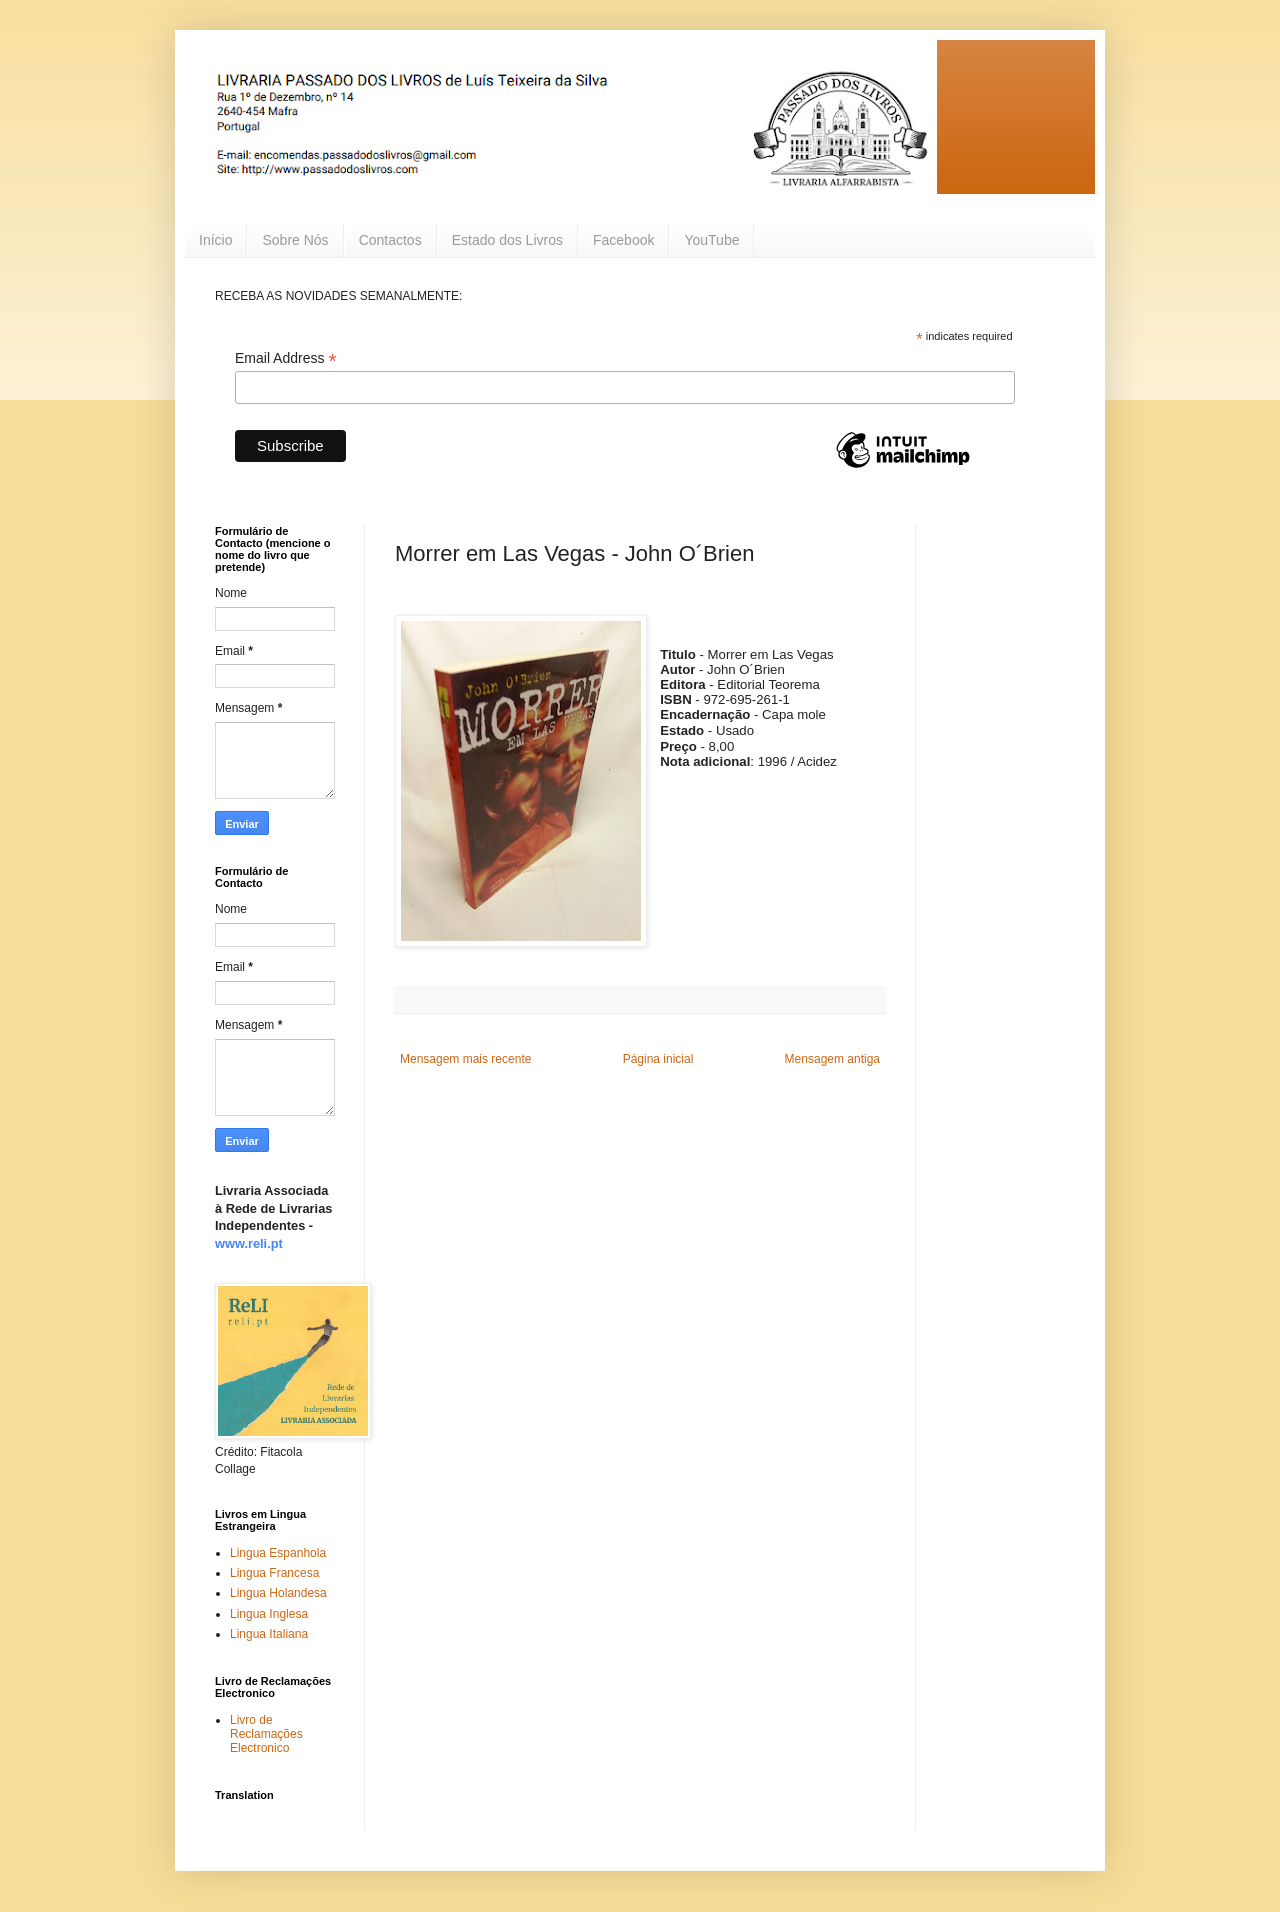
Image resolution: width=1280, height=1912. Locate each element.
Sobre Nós (295, 240)
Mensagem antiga (832, 1059)
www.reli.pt (249, 1243)
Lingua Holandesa (278, 1593)
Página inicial (658, 1059)
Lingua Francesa (274, 1573)
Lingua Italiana (269, 1634)
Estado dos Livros (507, 240)
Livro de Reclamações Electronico (266, 1734)
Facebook (623, 240)
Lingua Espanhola (278, 1553)
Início (215, 240)
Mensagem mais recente (465, 1059)
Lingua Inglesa (269, 1614)
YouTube (711, 240)
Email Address (286, 358)
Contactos (390, 240)
